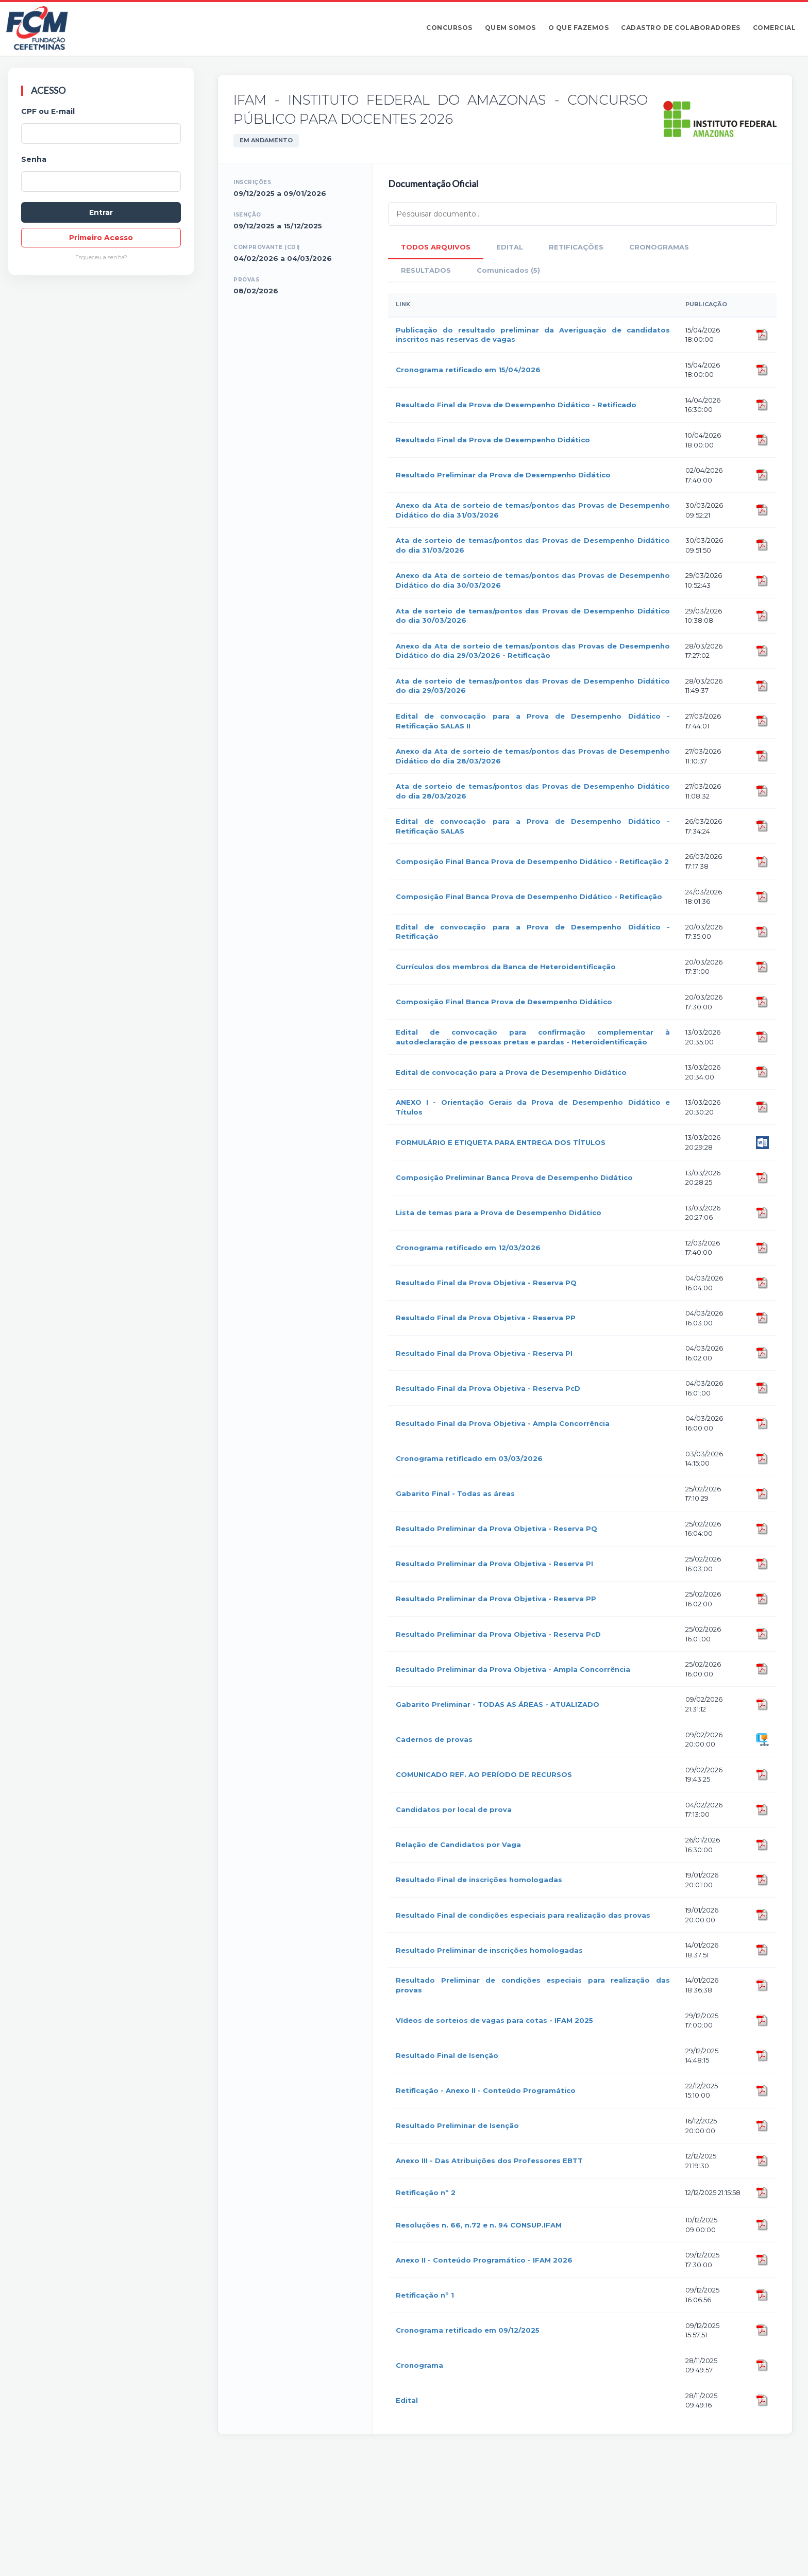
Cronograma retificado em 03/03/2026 (469, 1458)
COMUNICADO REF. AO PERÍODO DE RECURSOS (484, 1774)
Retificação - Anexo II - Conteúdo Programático (486, 2090)
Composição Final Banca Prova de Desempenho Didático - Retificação (529, 896)
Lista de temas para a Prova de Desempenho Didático (498, 1212)
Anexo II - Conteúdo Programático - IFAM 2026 (484, 2260)
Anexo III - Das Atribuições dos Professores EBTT (489, 2160)
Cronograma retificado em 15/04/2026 (468, 369)
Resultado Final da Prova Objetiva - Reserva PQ (486, 1282)
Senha (33, 159)
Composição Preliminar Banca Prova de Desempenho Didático (514, 1177)
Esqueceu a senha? (101, 257)
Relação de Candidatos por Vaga (458, 1844)
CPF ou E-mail (48, 111)
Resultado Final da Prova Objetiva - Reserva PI (484, 1353)
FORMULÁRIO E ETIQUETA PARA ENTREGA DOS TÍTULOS (500, 1142)
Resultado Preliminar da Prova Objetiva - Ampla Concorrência (513, 1669)
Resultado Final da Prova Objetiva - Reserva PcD (488, 1388)
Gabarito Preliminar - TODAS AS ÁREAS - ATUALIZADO (497, 1704)
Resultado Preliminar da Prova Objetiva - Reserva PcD (498, 1634)
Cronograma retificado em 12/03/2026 (468, 1247)
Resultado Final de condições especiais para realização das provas (523, 1915)
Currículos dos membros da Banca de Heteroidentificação (506, 966)
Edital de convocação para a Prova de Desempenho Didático (511, 1072)
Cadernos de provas (434, 1739)
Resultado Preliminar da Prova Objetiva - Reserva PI (494, 1563)
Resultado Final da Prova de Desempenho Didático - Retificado (516, 405)
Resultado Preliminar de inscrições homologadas (489, 1950)
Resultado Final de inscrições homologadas (479, 1879)
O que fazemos (578, 27)
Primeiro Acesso (101, 237)
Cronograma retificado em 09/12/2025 (468, 2330)
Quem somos (510, 27)
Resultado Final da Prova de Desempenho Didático (493, 440)
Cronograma (419, 2365)
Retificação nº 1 (425, 2295)
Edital (407, 2400)
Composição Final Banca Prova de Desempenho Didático (504, 1002)
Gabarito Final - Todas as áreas (455, 1493)
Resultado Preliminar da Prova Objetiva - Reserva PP (496, 1598)
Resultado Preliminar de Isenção (457, 2125)
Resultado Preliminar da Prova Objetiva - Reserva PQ (496, 1528)
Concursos (449, 27)
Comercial (774, 27)
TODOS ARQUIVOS (435, 247)
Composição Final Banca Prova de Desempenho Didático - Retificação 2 (532, 861)
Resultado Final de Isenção (447, 2055)
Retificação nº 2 (426, 2192)
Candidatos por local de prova (454, 1809)
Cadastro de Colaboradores (680, 27)
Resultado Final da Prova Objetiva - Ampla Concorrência (503, 1423)
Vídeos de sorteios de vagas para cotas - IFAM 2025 (494, 2020)
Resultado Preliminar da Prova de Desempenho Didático (503, 475)
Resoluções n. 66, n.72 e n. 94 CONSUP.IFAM (479, 2225)
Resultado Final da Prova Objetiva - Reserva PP (486, 1318)
